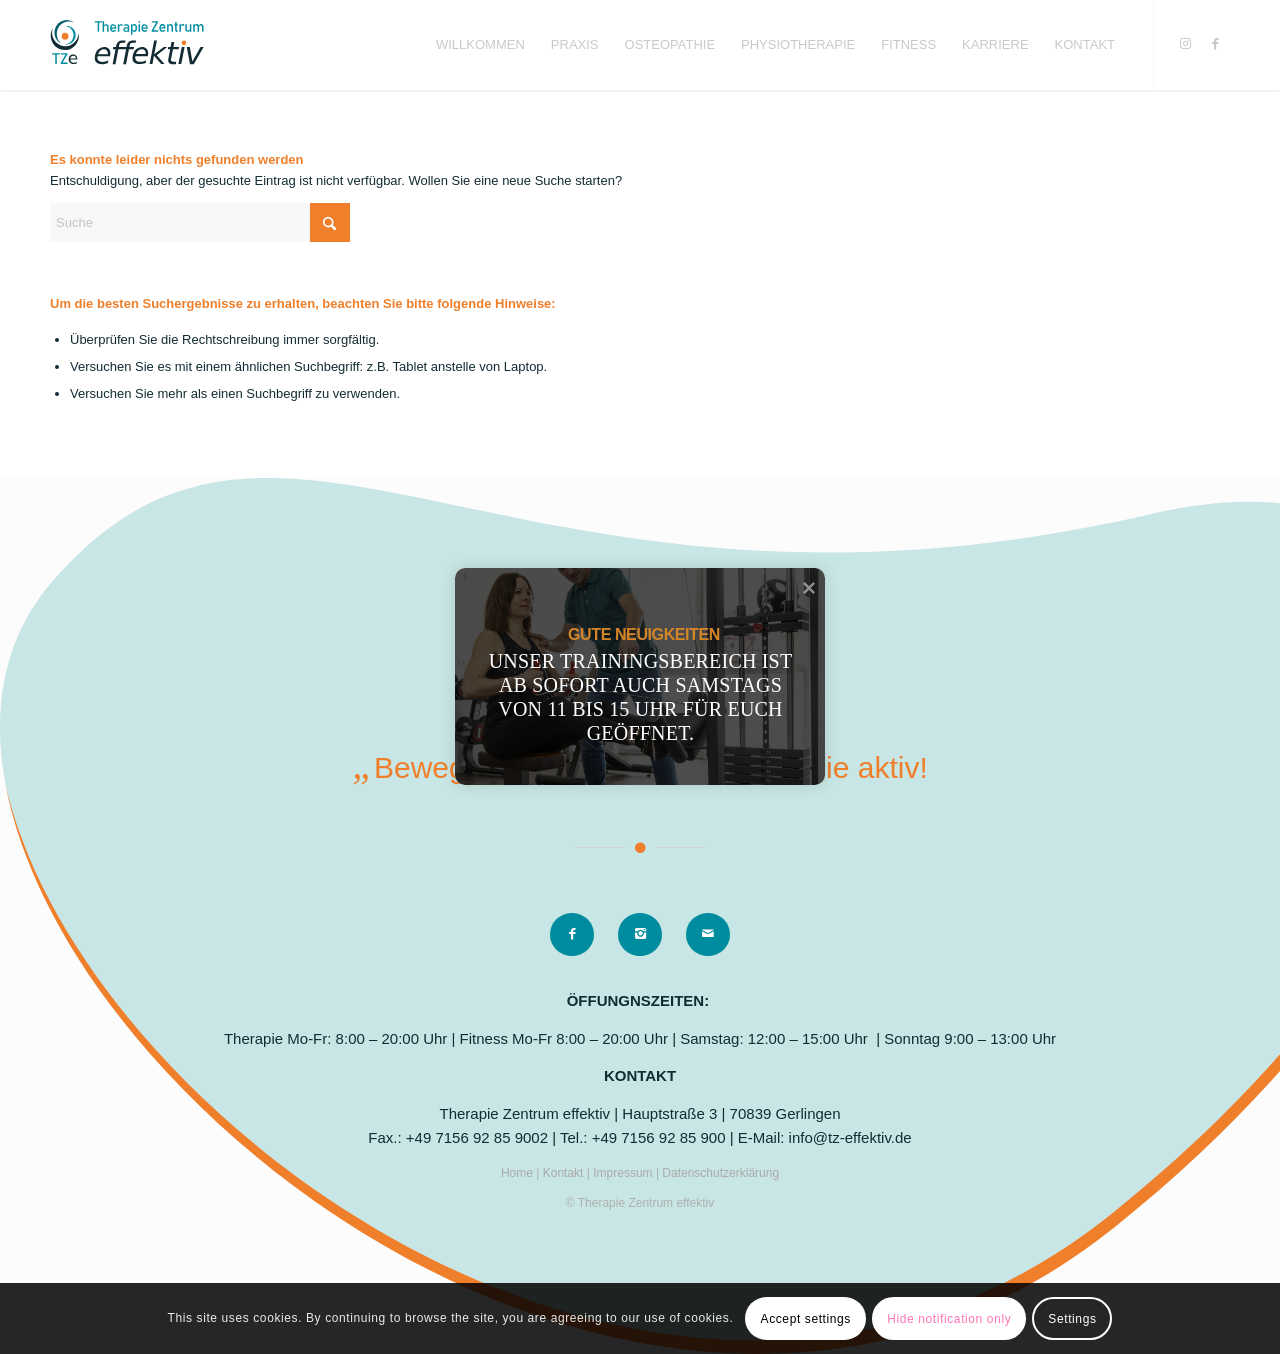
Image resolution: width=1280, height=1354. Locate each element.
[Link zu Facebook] (1215, 44)
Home (518, 1173)
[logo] (127, 45)
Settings (1072, 1319)
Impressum (624, 1173)
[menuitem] (480, 45)
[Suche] (200, 222)
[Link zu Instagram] (1185, 44)
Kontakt (565, 1173)
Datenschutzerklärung (720, 1173)
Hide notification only (949, 1319)
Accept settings (806, 1319)
